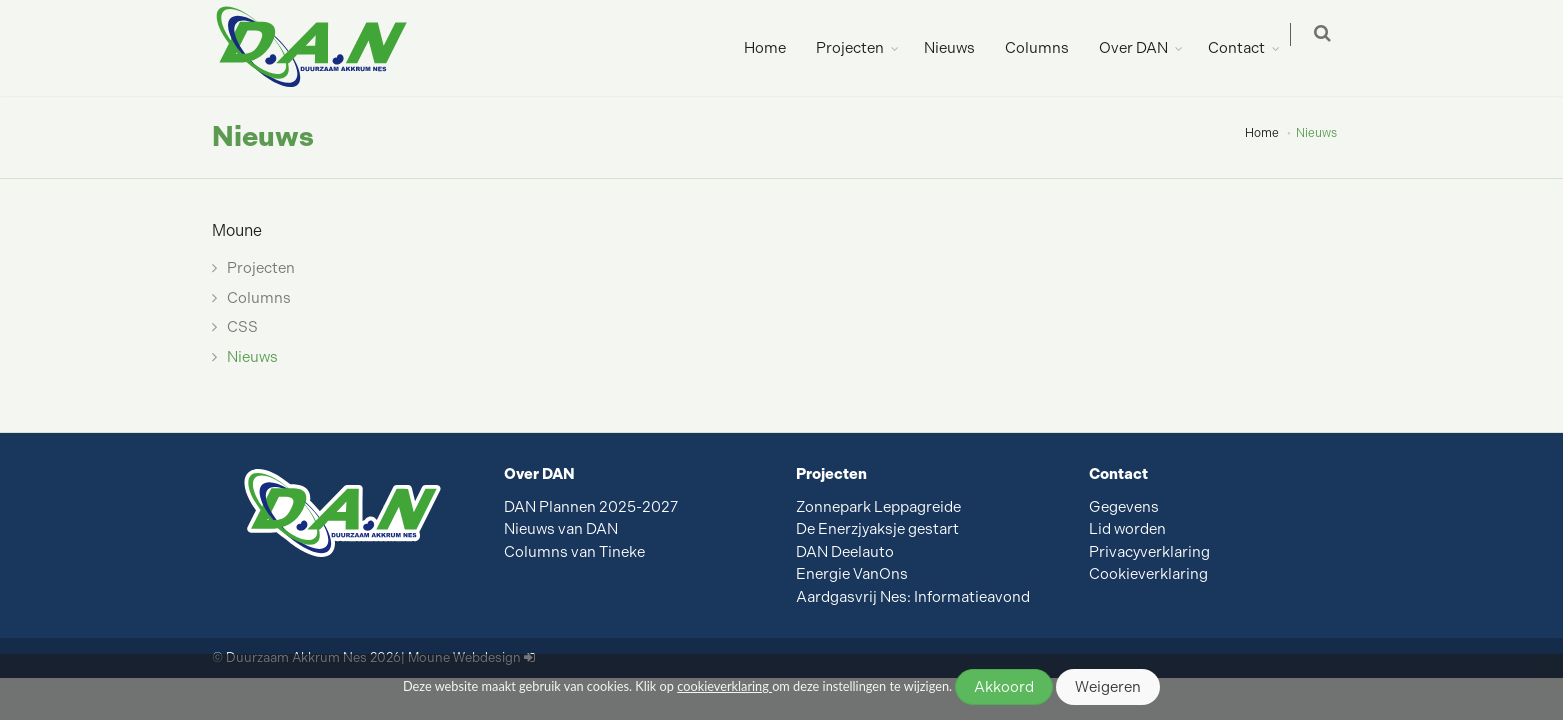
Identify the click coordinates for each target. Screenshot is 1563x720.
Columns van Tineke (574, 552)
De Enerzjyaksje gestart (877, 529)
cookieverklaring (724, 686)
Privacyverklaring (1149, 552)
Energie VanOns (852, 574)
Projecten (860, 48)
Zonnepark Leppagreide (878, 507)
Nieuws (959, 48)
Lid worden (1127, 529)
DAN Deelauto (845, 552)
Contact (1246, 48)
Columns (1047, 48)
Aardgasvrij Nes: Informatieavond (913, 597)
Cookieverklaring (1148, 574)
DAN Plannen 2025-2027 (591, 507)
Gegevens (1124, 507)
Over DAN (1143, 48)
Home (775, 48)
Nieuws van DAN (561, 529)
